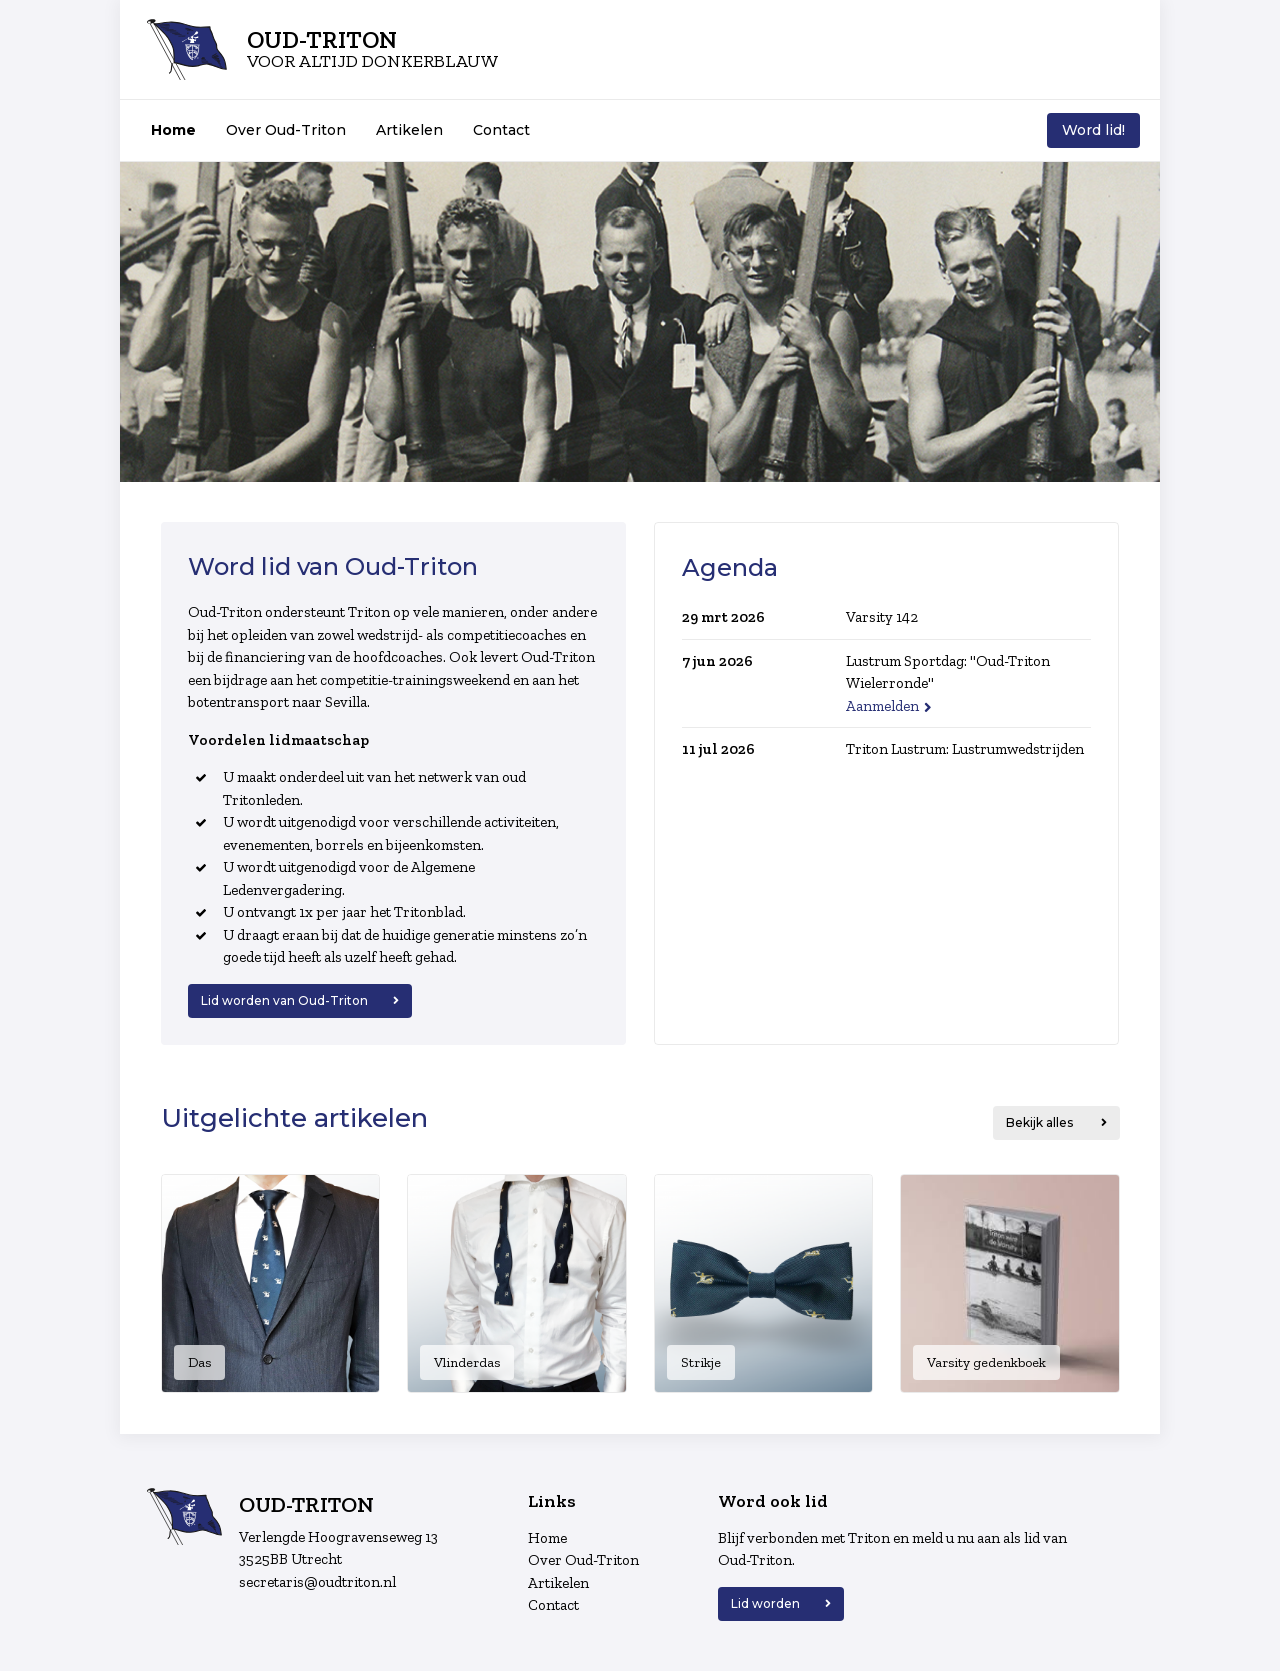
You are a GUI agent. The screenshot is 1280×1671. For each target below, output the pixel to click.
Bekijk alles (1041, 1122)
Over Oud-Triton (286, 130)
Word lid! (1093, 130)
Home (173, 130)
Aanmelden (882, 706)
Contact (501, 130)
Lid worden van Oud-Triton (284, 1000)
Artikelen (409, 130)
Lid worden (765, 1603)
